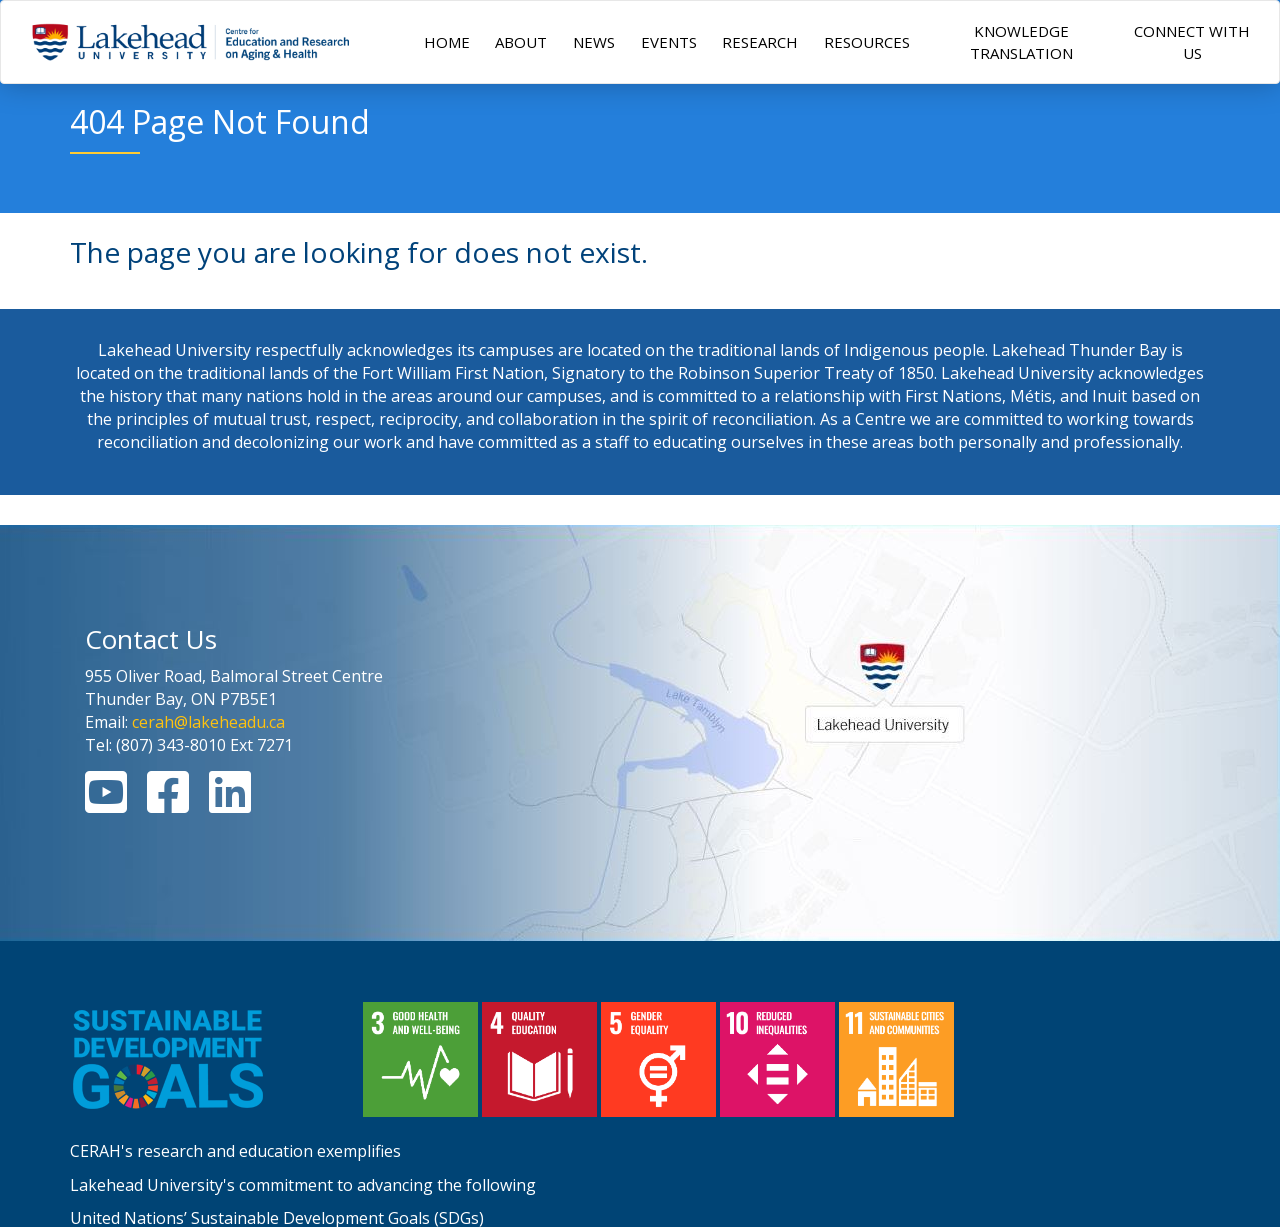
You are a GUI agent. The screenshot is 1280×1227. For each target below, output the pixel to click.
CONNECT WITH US (1192, 42)
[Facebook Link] (168, 804)
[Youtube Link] (106, 804)
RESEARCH (760, 42)
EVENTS (669, 42)
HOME (447, 42)
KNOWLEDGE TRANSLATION (1021, 42)
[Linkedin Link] (230, 804)
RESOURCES (867, 42)
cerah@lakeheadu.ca (208, 722)
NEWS (594, 42)
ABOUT (521, 42)
